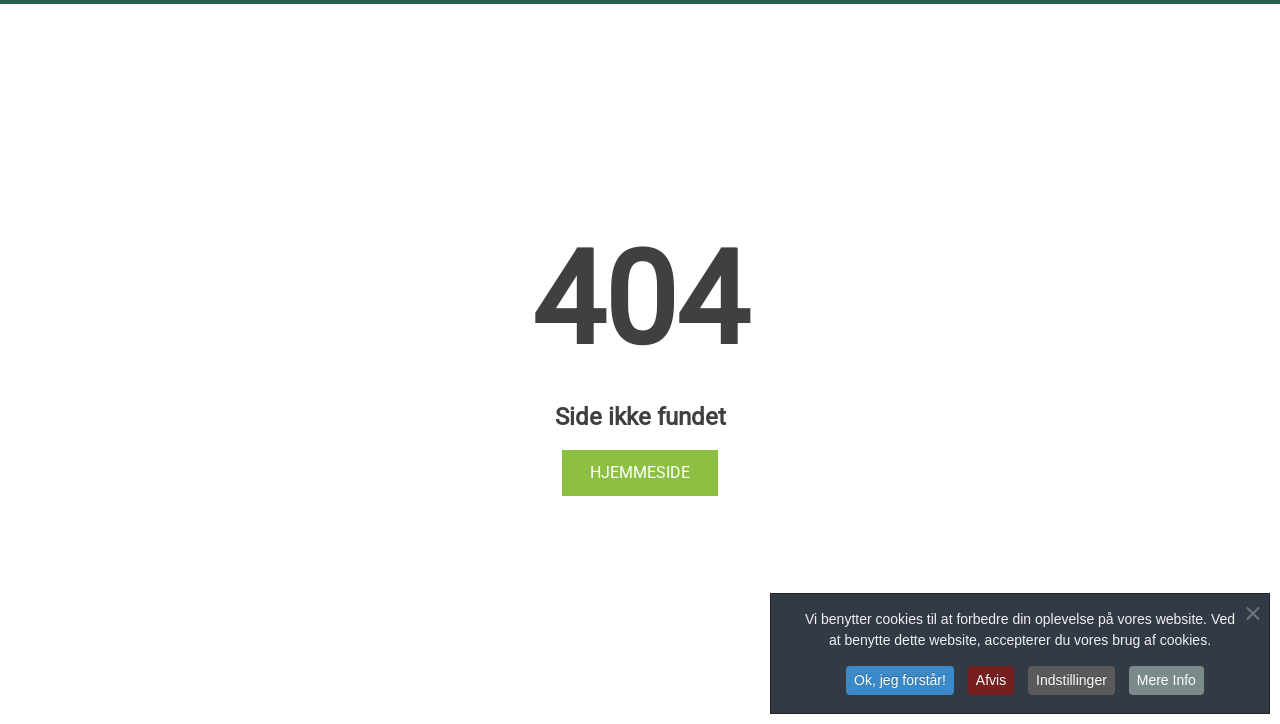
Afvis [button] (991, 681)
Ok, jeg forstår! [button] (900, 681)
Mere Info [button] (1166, 681)
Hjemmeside (640, 472)
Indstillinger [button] (1071, 681)
